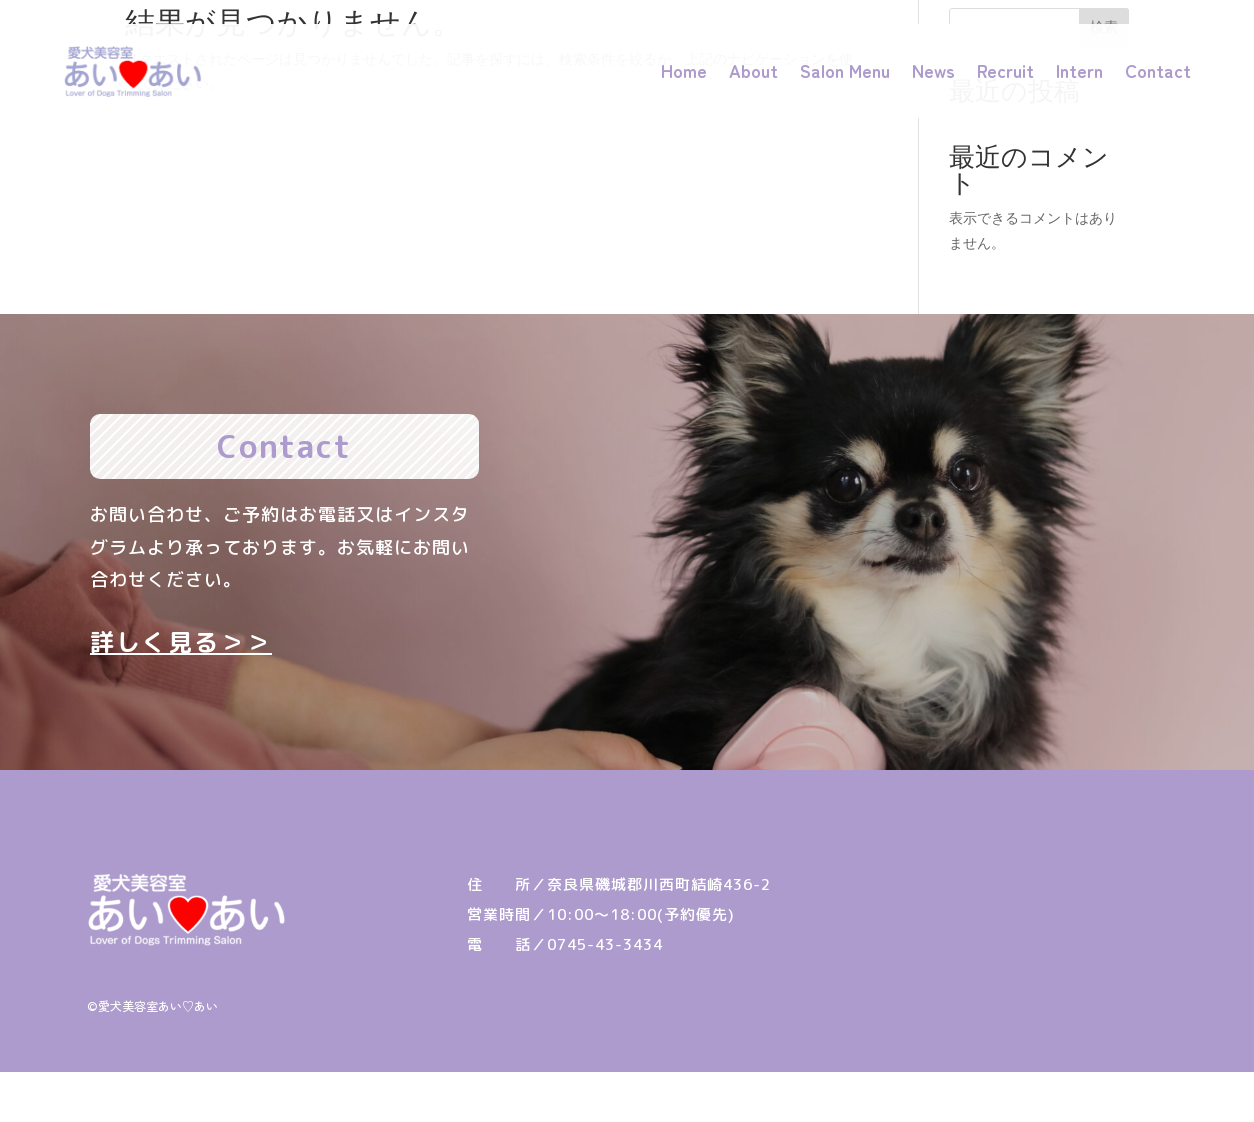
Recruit (1005, 70)
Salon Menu (845, 70)
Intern (1079, 70)
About (753, 70)
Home (684, 70)
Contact (1158, 70)
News (933, 70)
